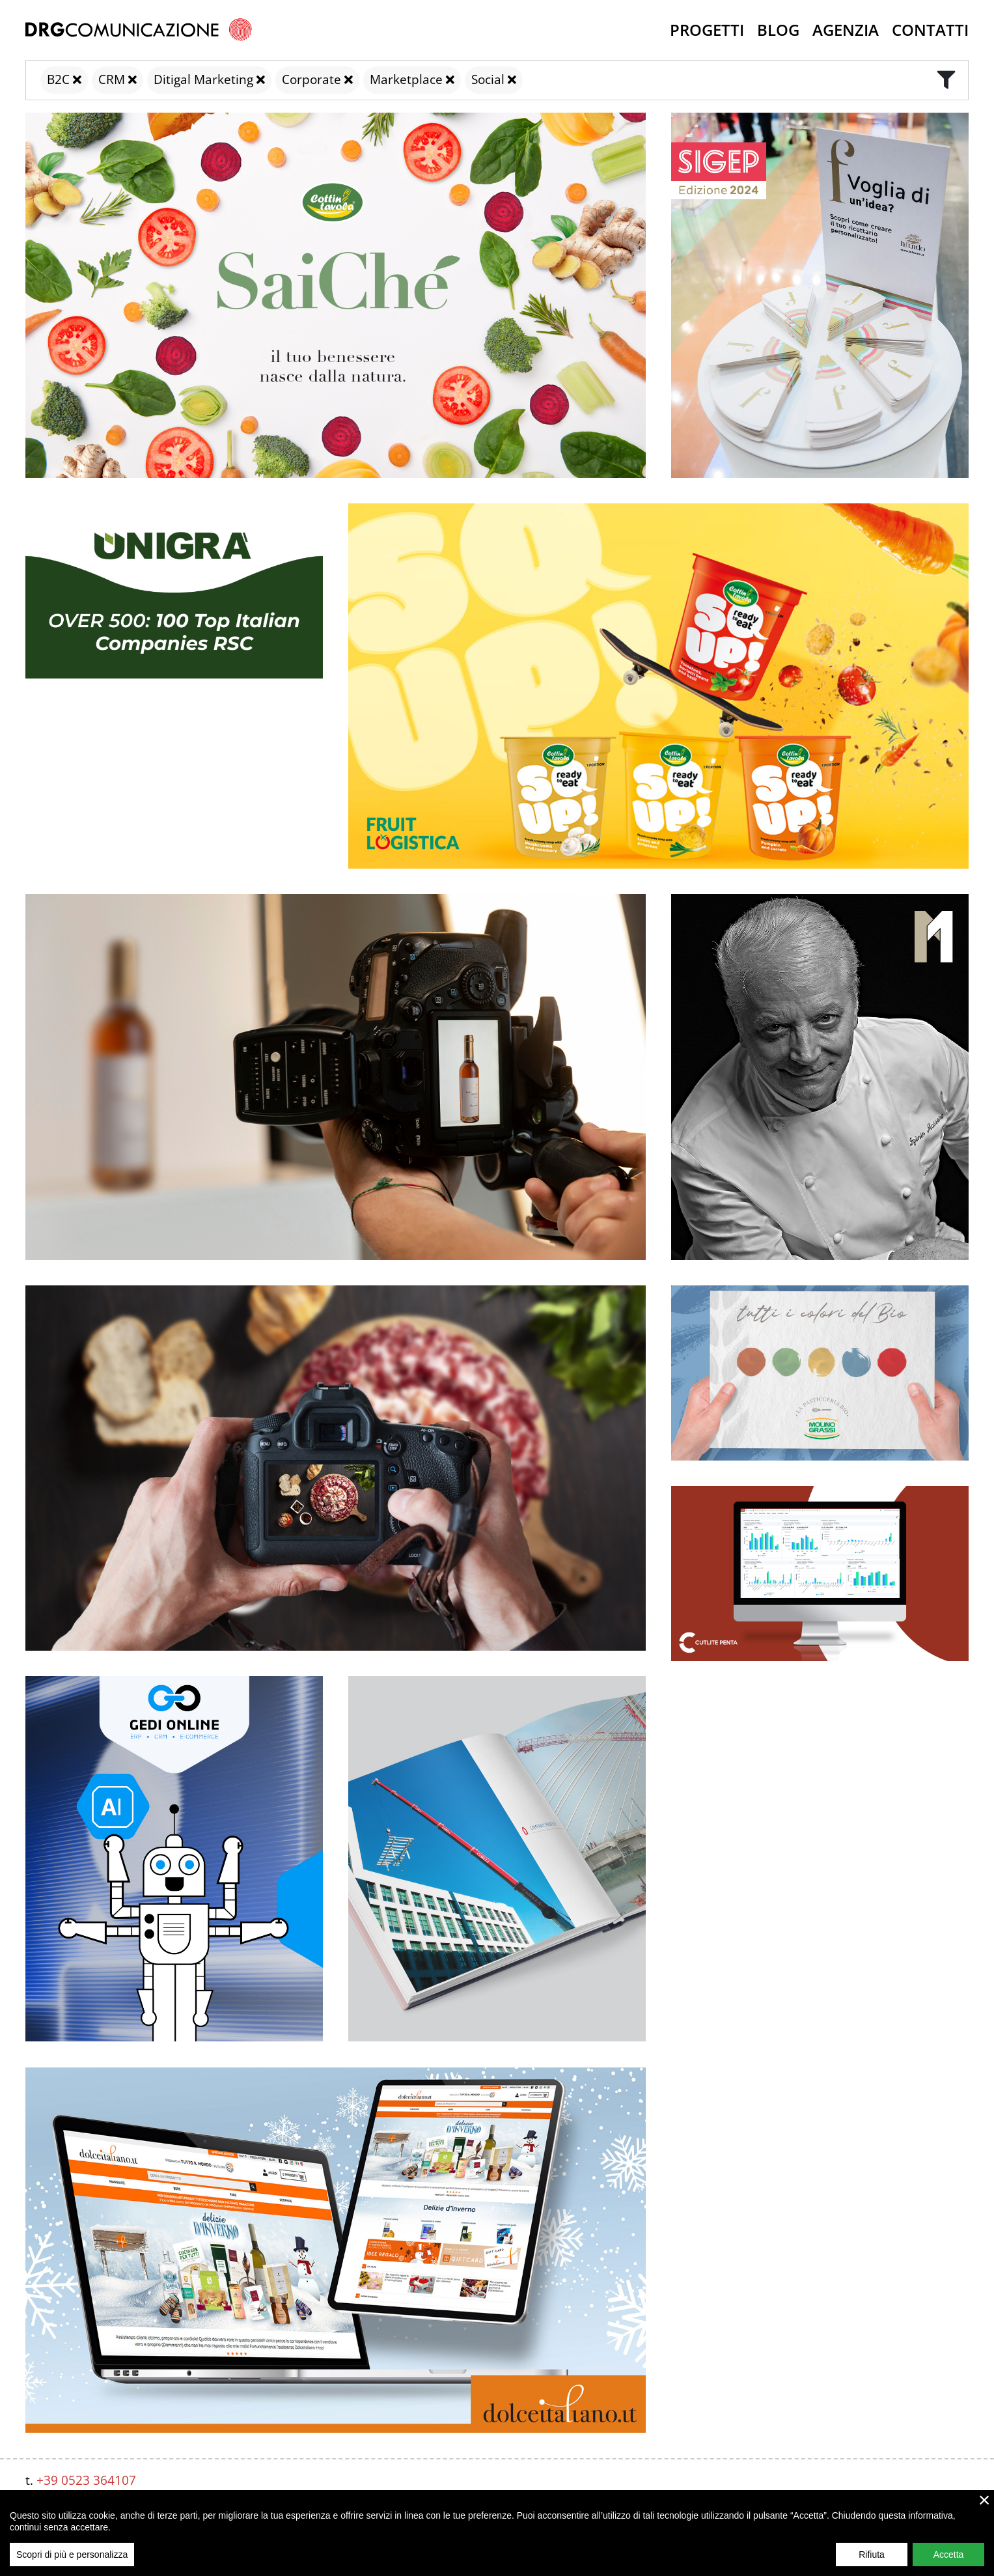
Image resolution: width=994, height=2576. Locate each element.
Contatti (930, 29)
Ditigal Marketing (203, 79)
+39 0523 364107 (86, 2480)
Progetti (707, 29)
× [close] (984, 2502)
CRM (111, 79)
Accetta (948, 2556)
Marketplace (406, 79)
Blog (778, 29)
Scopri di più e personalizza (72, 2556)
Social (487, 79)
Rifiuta (872, 2556)
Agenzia (845, 29)
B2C (58, 79)
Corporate (311, 79)
